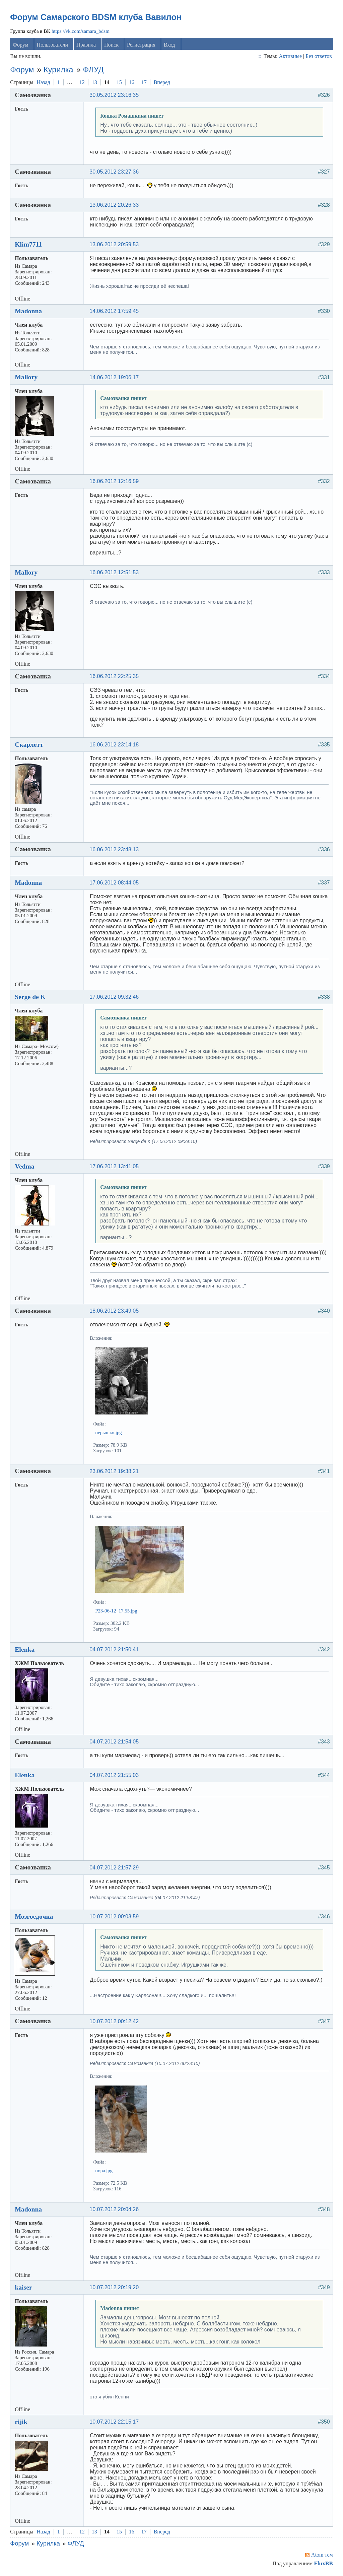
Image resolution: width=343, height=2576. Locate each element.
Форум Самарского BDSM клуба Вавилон (96, 17)
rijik (21, 2421)
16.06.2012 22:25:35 (114, 676)
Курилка (58, 69)
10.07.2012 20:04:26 (114, 2209)
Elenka (25, 1649)
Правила (86, 45)
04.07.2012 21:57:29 (114, 1867)
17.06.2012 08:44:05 (114, 882)
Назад (43, 82)
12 (82, 82)
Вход (169, 45)
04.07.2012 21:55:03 (114, 1775)
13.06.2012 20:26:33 (114, 205)
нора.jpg (104, 2170)
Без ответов (318, 56)
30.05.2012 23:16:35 (114, 95)
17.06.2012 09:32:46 (114, 997)
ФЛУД (93, 69)
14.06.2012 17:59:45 (114, 311)
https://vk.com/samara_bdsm (81, 31)
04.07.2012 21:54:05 (114, 1741)
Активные (290, 56)
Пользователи (52, 45)
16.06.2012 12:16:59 (114, 481)
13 (94, 82)
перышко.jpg (108, 1432)
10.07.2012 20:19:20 (114, 2287)
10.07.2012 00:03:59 (114, 1916)
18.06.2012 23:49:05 (114, 1311)
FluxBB (323, 2563)
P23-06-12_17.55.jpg (116, 1610)
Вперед (162, 82)
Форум (20, 45)
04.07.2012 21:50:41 (114, 1649)
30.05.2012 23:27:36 (114, 172)
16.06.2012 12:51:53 (114, 572)
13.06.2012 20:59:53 (114, 244)
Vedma (24, 1166)
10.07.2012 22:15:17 (114, 2422)
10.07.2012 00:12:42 (114, 2021)
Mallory (26, 377)
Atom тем (322, 2555)
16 (131, 82)
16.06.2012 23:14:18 (114, 744)
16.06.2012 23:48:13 (114, 849)
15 (119, 82)
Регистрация (141, 45)
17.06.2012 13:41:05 (114, 1166)
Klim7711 (28, 244)
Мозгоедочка (34, 1916)
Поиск (111, 45)
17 (144, 82)
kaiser (23, 2287)
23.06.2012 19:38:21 (114, 1471)
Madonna (28, 311)
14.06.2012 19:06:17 (114, 377)
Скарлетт (29, 744)
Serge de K (30, 996)
